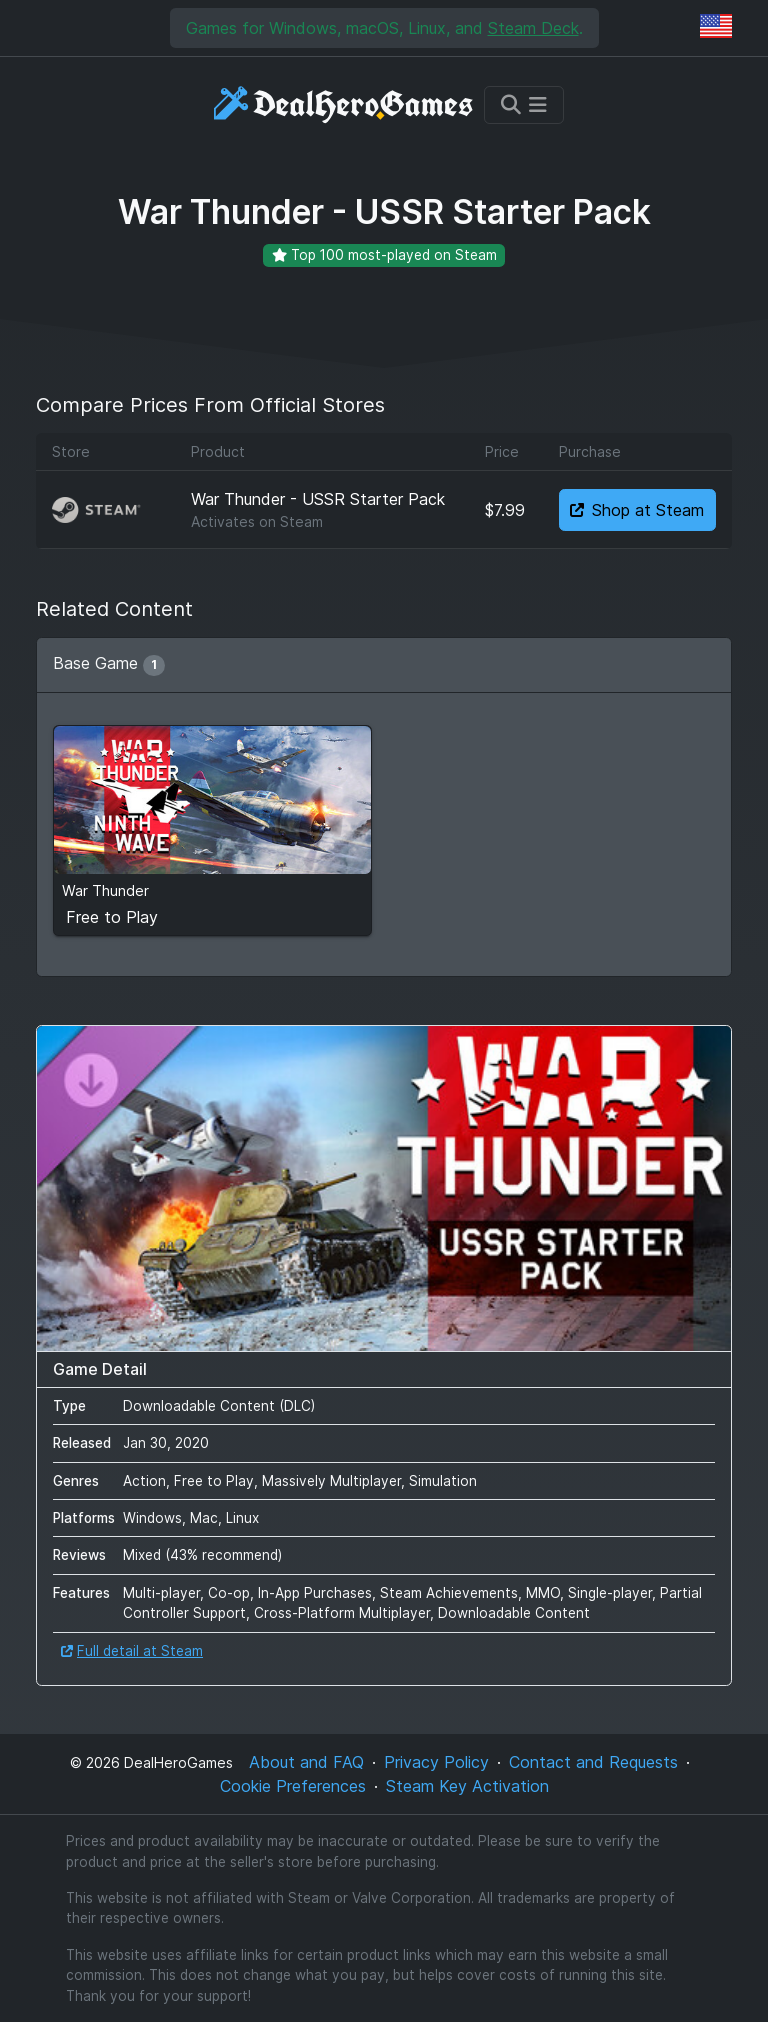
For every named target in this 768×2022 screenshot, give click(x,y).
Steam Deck (533, 28)
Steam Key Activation (467, 1786)
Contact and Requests (593, 1762)
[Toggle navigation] (524, 105)
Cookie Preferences (293, 1786)
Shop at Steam (637, 510)
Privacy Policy (436, 1762)
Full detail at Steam (132, 1651)
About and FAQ (306, 1762)
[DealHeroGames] (344, 104)
